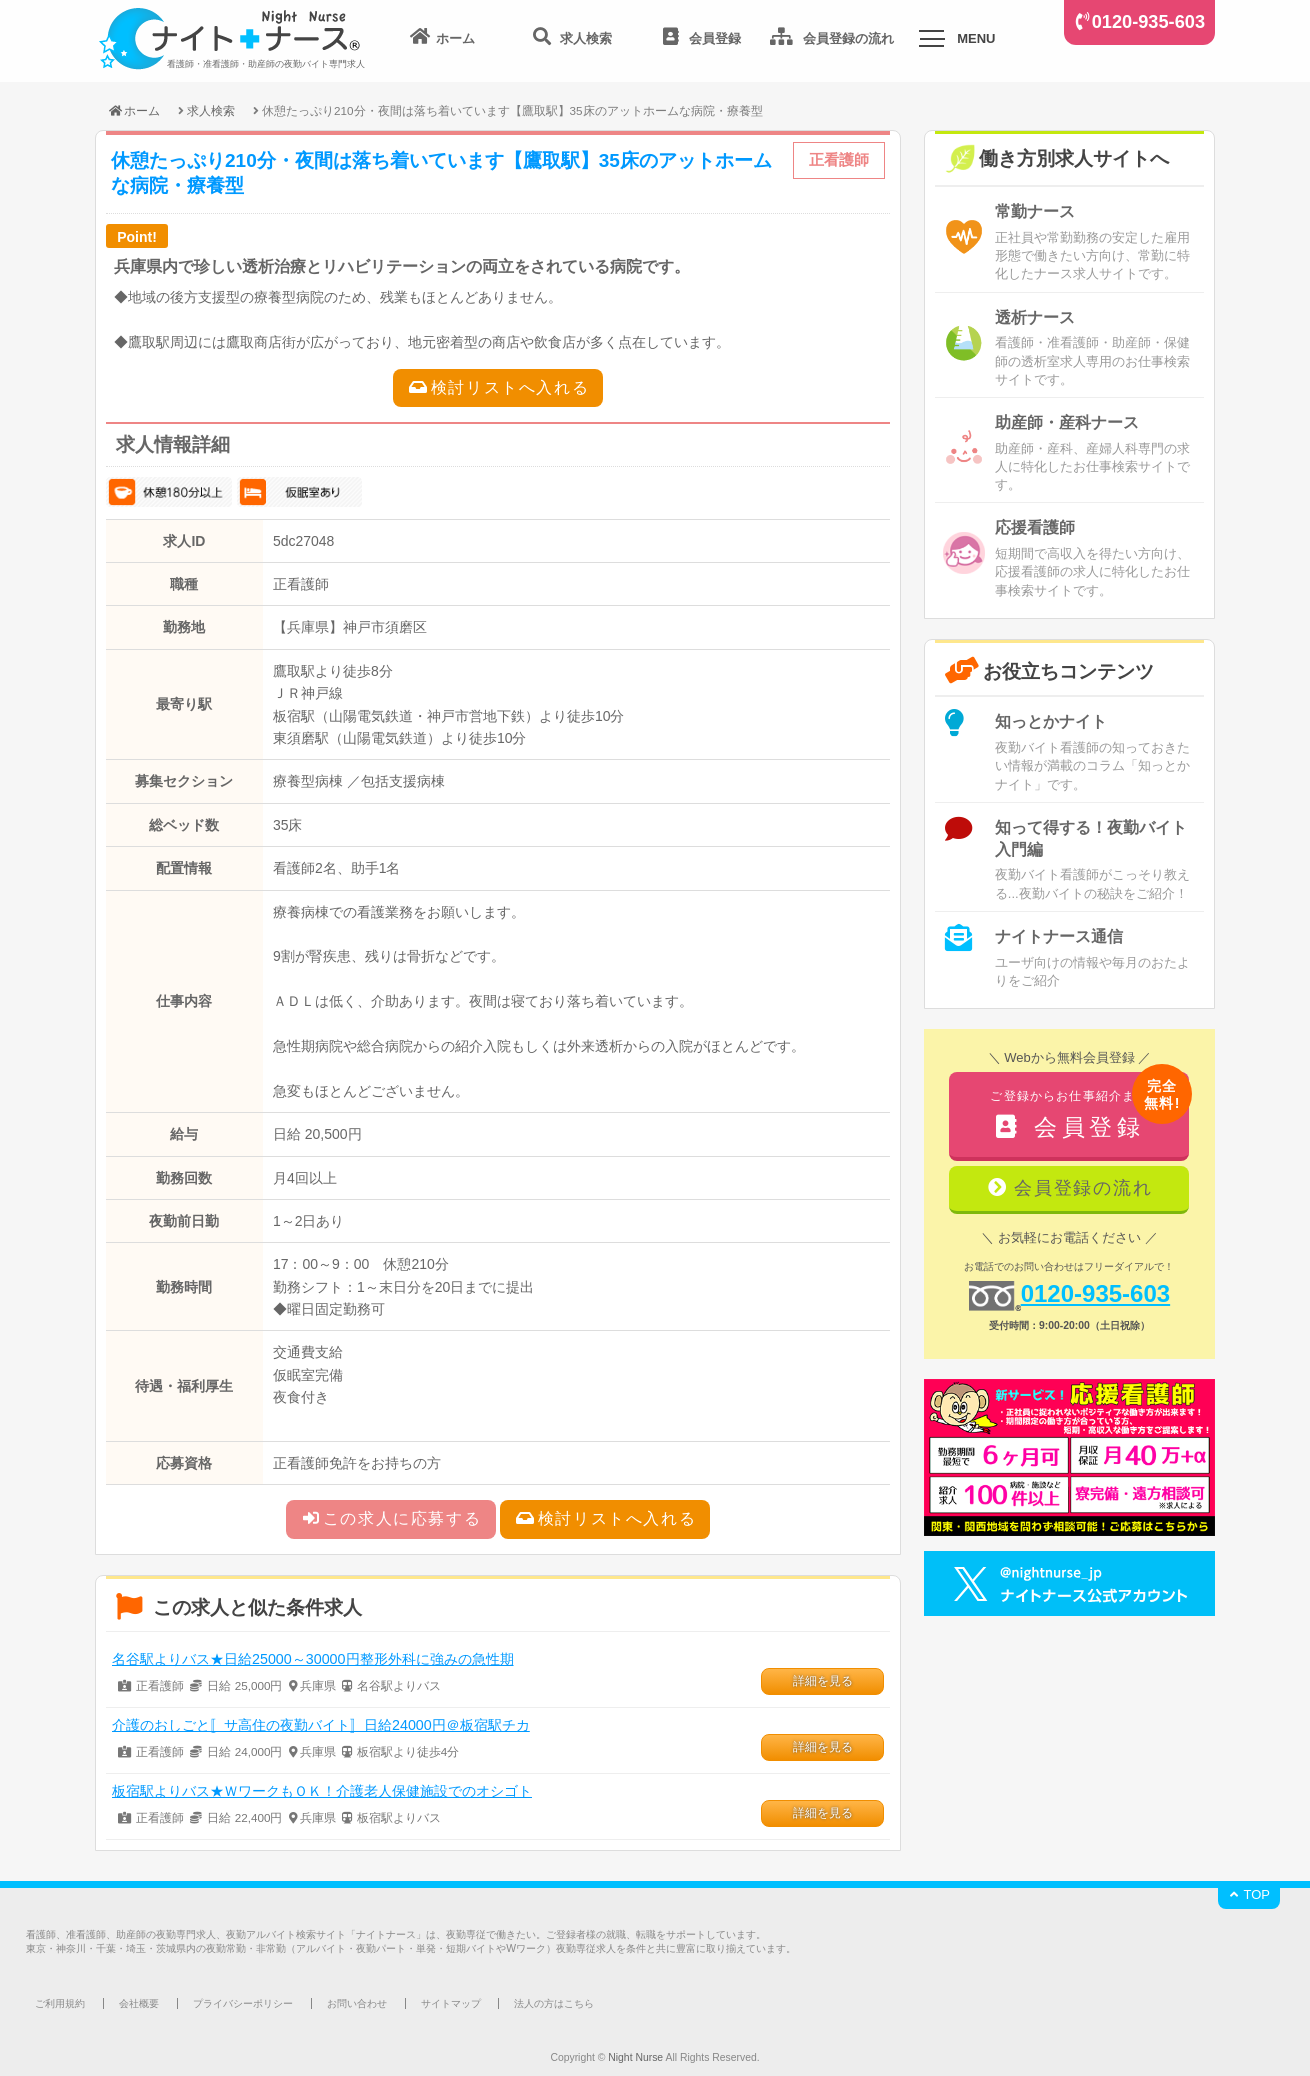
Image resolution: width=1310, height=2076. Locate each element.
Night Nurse (635, 2057)
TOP (1249, 1894)
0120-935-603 (1148, 22)
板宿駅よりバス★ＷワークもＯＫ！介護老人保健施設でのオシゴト (322, 1791)
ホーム (133, 110)
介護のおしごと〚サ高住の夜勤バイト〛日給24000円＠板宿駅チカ (321, 1725)
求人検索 (211, 110)
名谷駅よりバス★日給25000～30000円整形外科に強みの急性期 (313, 1659)
